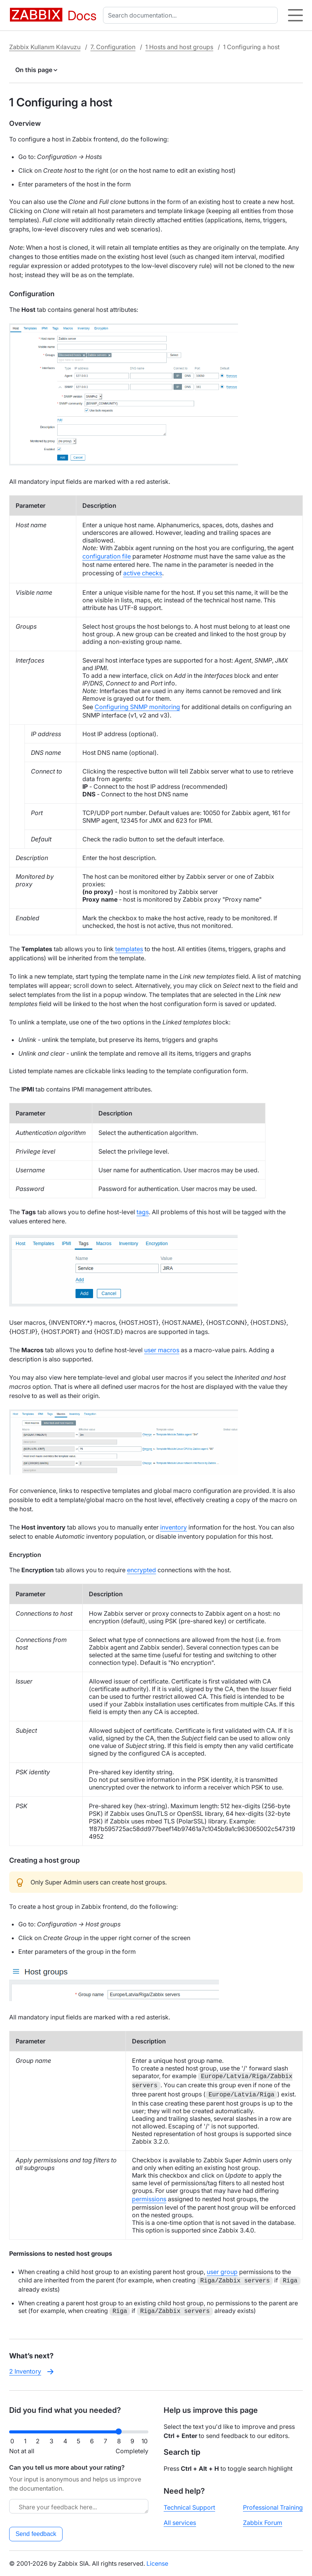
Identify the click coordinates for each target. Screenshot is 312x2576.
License (157, 2563)
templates (129, 949)
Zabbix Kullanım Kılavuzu (44, 47)
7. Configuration (112, 47)
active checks (142, 573)
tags (143, 1212)
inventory (173, 1527)
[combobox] (192, 15)
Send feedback (36, 2534)
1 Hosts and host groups (179, 47)
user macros (161, 1350)
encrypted (141, 1570)
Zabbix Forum (262, 2522)
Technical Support (189, 2507)
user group (222, 2272)
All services (180, 2522)
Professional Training (273, 2507)
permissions (149, 2199)
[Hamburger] (295, 15)
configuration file (106, 556)
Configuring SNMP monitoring (137, 707)
